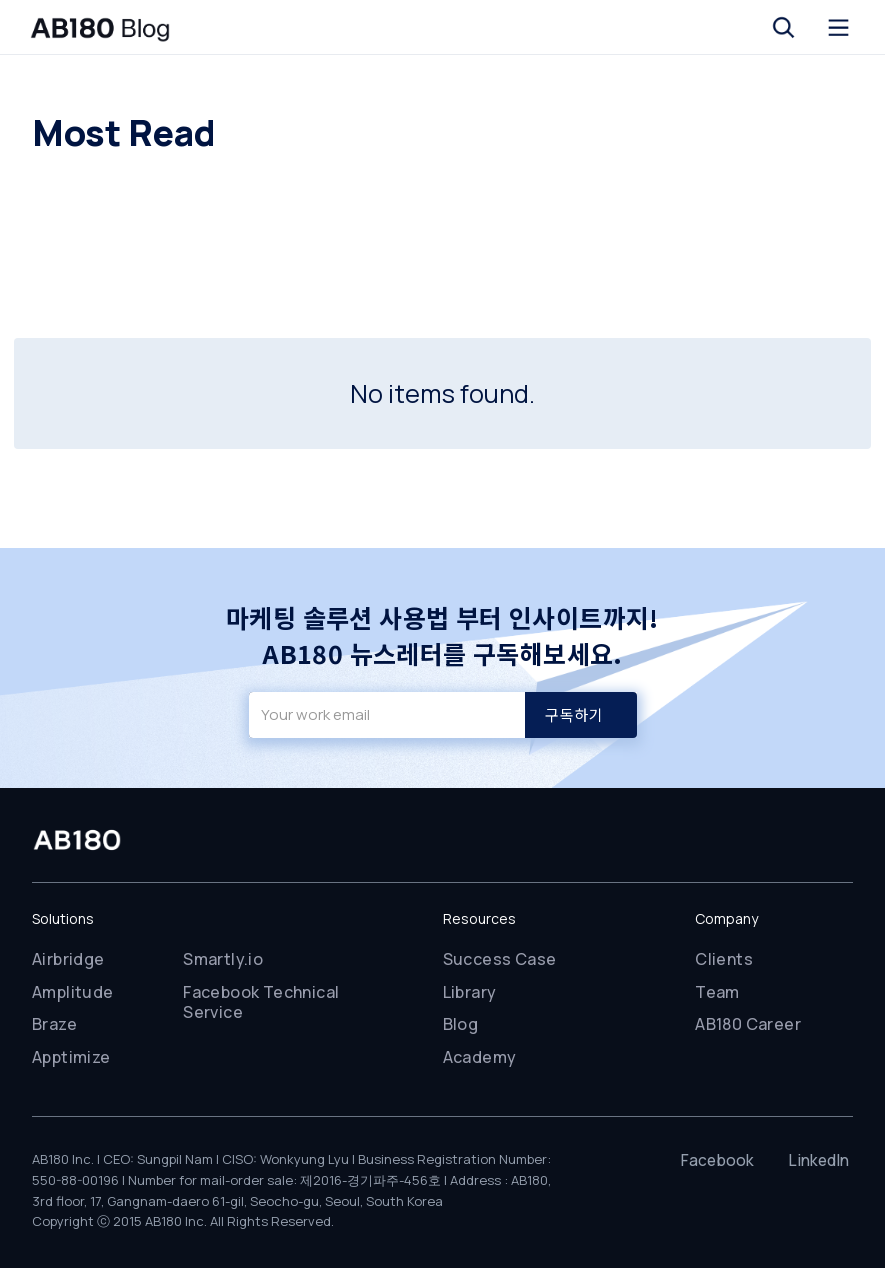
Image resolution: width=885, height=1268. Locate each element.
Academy (480, 1057)
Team (717, 992)
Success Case (500, 959)
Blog (461, 1024)
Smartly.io (223, 959)
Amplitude (73, 992)
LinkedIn (818, 1160)
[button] (783, 27)
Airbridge (68, 959)
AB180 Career (748, 1024)
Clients (724, 959)
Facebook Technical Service (261, 1002)
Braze (54, 1024)
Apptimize (71, 1057)
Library (470, 992)
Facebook (717, 1160)
